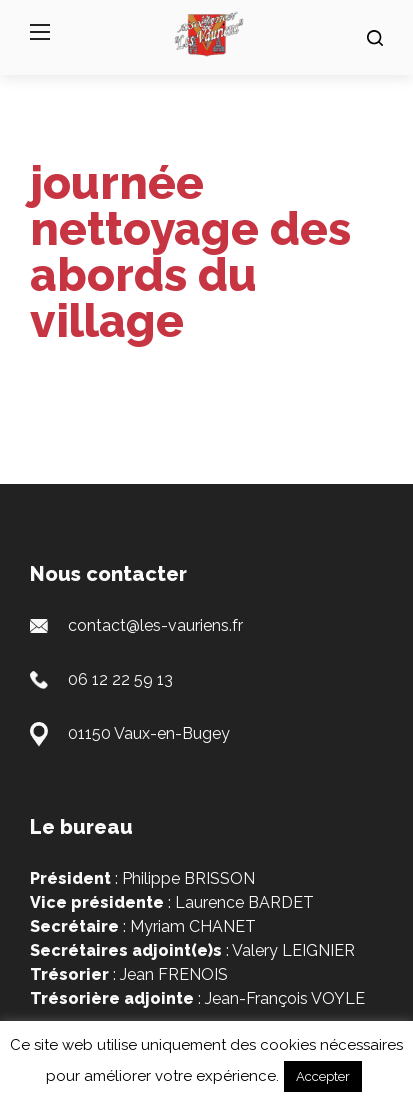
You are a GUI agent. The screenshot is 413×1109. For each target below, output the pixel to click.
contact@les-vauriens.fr (155, 625)
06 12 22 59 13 (120, 679)
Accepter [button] (323, 1076)
